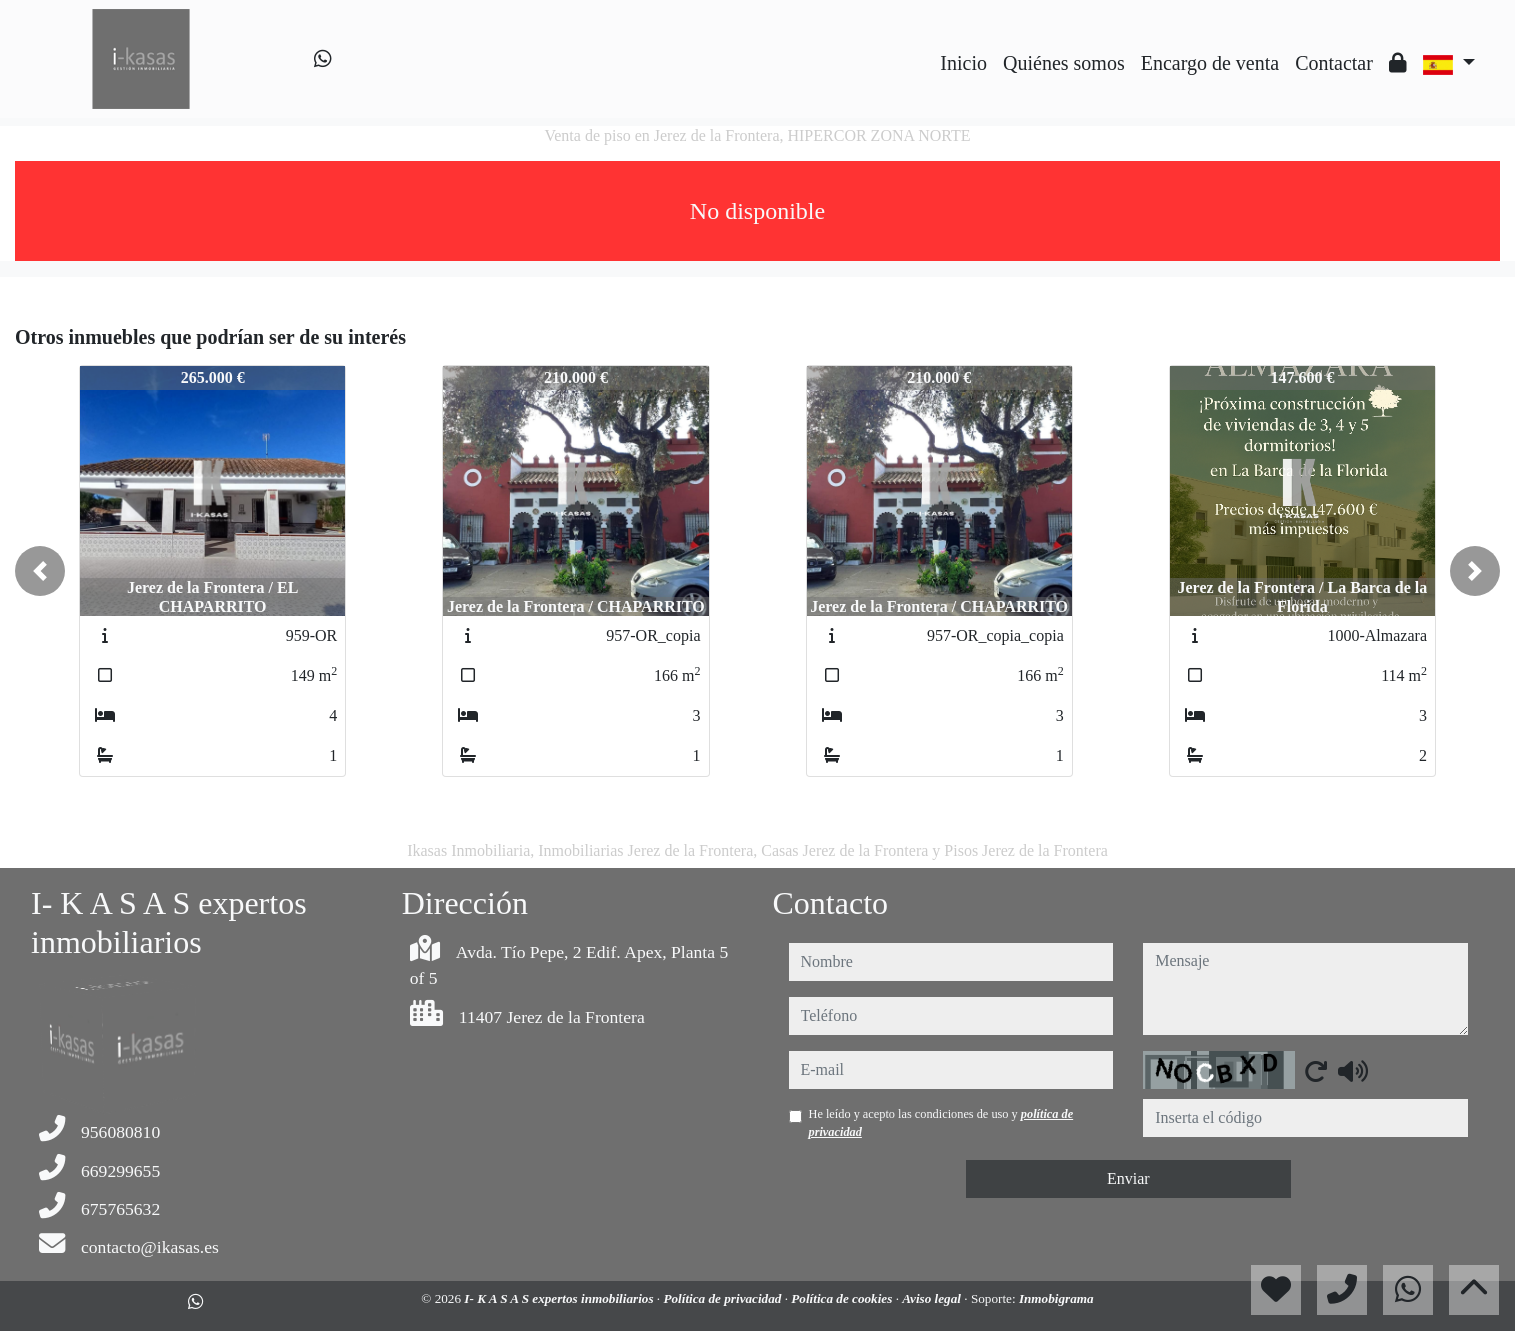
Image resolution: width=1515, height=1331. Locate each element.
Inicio (963, 63)
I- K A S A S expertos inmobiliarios (560, 1298)
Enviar (1128, 1178)
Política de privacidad (723, 1298)
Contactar (1334, 63)
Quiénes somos (1064, 63)
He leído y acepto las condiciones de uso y (941, 1123)
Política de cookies (843, 1298)
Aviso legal (933, 1298)
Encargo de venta (1210, 63)
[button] (40, 571)
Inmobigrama (1056, 1298)
